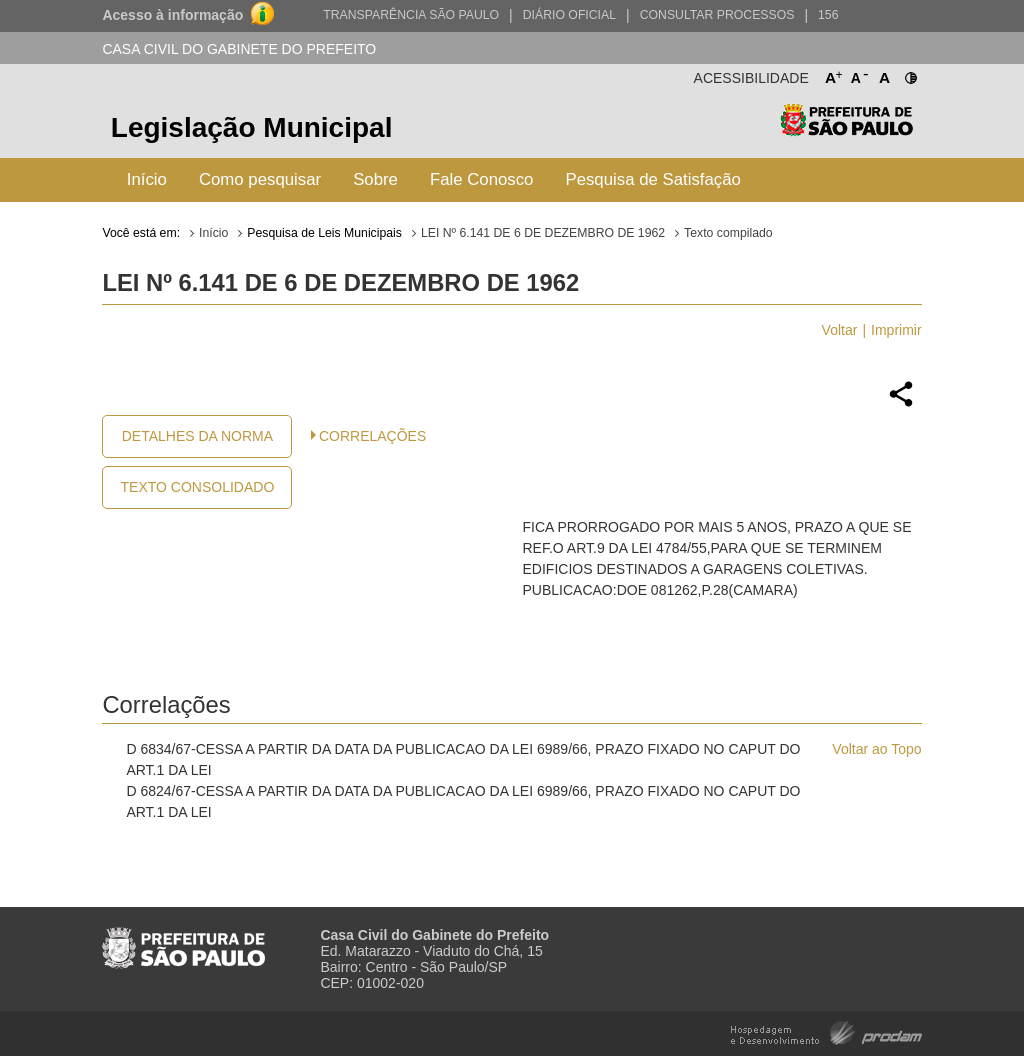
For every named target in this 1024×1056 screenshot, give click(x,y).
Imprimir (896, 330)
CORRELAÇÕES (372, 436)
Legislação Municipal (252, 127)
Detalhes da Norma (197, 436)
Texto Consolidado (198, 487)
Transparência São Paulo (411, 15)
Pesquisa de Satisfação (652, 179)
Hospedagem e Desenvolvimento (826, 1031)
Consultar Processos (717, 15)
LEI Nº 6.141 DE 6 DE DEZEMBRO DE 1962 (543, 233)
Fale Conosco (482, 179)
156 (828, 15)
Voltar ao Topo (876, 749)
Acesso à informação (172, 15)
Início (147, 179)
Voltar (840, 330)
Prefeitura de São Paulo (846, 130)
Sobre (375, 179)
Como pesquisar (260, 179)
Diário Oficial (569, 15)
